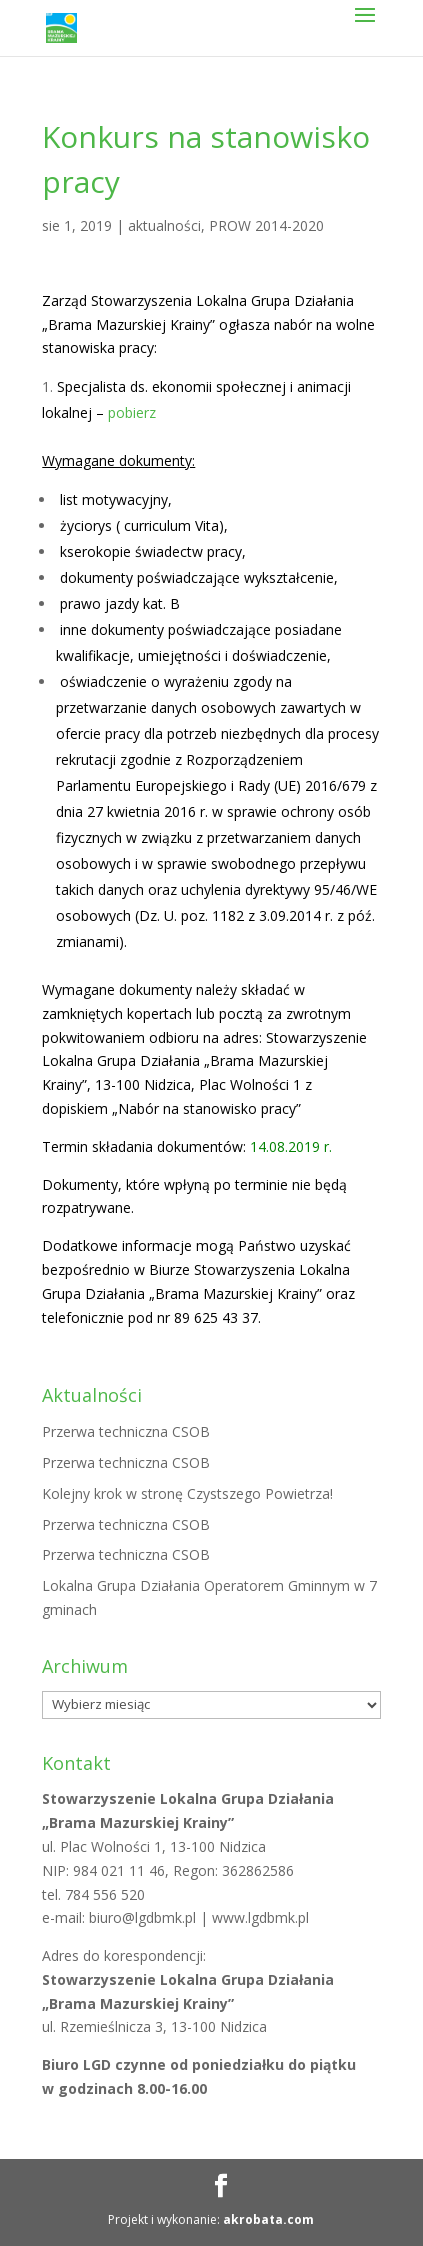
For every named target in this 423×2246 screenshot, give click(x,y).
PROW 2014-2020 (266, 225)
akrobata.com (268, 2219)
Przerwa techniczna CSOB (126, 1431)
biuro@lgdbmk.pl (144, 1917)
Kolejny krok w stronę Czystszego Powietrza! (187, 1493)
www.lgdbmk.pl (260, 1917)
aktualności (164, 225)
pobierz (132, 412)
